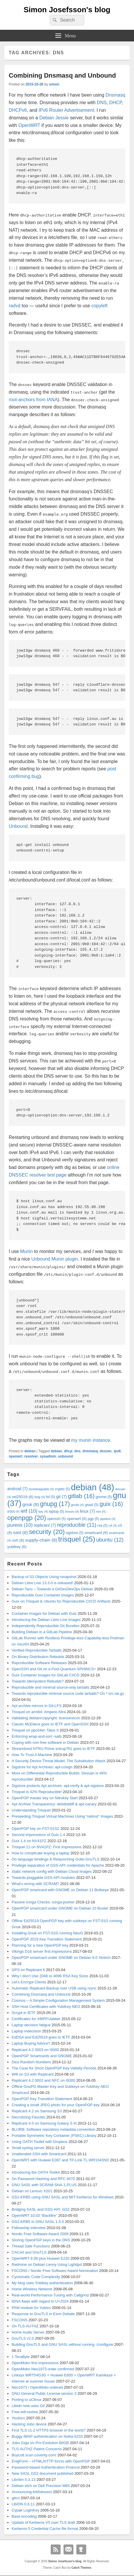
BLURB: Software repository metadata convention (53, 2129)
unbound (65, 1456)
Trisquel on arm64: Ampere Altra (39, 1712)
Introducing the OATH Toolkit (36, 2172)
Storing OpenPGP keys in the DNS (41, 2240)
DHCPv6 (18, 110)
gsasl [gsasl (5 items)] (91, 1505)
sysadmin (48, 1456)
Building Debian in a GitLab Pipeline (42, 1632)
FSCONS (19, 2320)
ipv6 (117, 1451)
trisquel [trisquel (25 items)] (76, 1539)
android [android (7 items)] (17, 1488)
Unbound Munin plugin (54, 1258)
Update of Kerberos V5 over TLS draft (43, 2522)
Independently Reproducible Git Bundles (46, 1626)
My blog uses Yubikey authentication (42, 2283)
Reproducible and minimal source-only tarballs (50, 1687)
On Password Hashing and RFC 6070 (43, 2179)
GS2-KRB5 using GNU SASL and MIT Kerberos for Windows (63, 2197)
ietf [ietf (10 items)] (29, 1511)
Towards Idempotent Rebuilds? (38, 1681)
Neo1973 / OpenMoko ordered (37, 2387)
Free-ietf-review (25, 2412)
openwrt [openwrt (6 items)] (77, 1518)
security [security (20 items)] (47, 1531)
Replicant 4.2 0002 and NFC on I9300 (43, 2080)
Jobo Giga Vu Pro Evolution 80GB (40, 2443)
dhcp (68, 1451)
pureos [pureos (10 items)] (20, 1525)
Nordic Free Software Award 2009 (40, 2234)
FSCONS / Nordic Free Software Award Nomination (55, 2270)
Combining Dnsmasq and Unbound (62, 75)
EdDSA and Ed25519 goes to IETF (41, 2037)
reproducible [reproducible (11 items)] (76, 1525)
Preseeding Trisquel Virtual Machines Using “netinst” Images (62, 1816)
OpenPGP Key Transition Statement (42, 2099)
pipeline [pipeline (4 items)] (107, 1519)
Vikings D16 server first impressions (42, 1951)
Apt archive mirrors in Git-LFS (36, 1706)
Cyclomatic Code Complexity (36, 2277)
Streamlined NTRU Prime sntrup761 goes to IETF (53, 1748)
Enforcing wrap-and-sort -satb (36, 1736)
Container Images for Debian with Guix (44, 1613)
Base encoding (24, 2516)
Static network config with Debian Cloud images (52, 1871)
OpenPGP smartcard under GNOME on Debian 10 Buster (60, 1908)
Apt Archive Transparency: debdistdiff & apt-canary (54, 1804)
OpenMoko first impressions (35, 2363)
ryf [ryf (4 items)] (113, 1525)
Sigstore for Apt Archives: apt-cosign (42, 1767)
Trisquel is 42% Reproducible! (37, 1792)
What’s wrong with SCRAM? (35, 1884)
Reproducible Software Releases (39, 1663)
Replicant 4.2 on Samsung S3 (37, 2111)
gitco (16, 2498)
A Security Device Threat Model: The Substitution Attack (58, 1761)
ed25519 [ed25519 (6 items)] (23, 1497)
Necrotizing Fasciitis (28, 2117)
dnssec (106, 1451)
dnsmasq (90, 1451)
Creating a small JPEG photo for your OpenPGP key (56, 2105)
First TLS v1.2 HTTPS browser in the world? (49, 2430)
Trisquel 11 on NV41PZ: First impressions (47, 1847)
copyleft (99, 305)
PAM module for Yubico (31, 2308)
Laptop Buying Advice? (31, 2043)
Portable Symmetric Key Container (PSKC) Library (54, 2135)
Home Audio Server (28, 2332)
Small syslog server (28, 2148)
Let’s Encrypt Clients (29, 1982)
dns (77, 1451)
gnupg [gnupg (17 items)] (55, 1503)
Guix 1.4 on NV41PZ (29, 1841)
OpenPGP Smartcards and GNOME (42, 2056)
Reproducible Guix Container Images (43, 1595)
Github (81, 2549)
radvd (14, 305)
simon (54, 84)
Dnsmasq (115, 95)
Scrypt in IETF (24, 2012)
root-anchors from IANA (33, 399)
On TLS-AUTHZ (25, 2326)
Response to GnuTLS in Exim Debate (43, 2314)
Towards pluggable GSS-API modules (43, 1877)
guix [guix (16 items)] (111, 1503)
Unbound (18, 826)
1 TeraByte (21, 2357)
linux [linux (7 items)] (87, 1511)
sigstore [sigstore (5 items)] (75, 1533)
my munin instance (90, 1440)
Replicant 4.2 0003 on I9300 (35, 2050)
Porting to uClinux (27, 2399)
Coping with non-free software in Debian (45, 1742)
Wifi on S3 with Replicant (33, 2074)
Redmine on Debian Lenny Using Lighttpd (47, 2264)
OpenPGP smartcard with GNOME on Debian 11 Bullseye (60, 1890)
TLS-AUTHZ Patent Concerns (37, 2449)
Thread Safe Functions (31, 2246)
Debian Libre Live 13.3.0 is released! (42, 1583)
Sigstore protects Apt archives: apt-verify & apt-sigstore (58, 1785)
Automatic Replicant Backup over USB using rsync (54, 1988)
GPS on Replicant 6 (28, 1970)
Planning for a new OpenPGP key (40, 1945)
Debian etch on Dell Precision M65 (41, 2485)
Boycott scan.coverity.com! (34, 2455)
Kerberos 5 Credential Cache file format (45, 2528)
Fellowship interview (28, 2228)
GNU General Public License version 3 (44, 2393)
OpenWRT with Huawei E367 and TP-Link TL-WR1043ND (60, 2160)
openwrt (15, 1456)
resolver (31, 1456)
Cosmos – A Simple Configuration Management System (58, 2000)
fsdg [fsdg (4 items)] (39, 1497)
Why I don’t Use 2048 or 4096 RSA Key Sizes (50, 1976)
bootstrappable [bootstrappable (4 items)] (41, 1489)
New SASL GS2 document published (42, 2473)
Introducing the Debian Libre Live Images (46, 1619)
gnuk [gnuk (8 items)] (30, 1504)
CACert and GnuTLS (29, 2252)
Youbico (18, 2418)
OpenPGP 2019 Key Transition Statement (47, 1939)
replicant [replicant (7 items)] (45, 1525)
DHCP (115, 102)
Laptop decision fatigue (31, 2025)
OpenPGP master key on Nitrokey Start (45, 1798)
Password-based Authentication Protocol (46, 2467)
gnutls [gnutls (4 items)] (77, 1505)
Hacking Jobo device (29, 2424)
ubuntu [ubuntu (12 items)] (110, 1540)
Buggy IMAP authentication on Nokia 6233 (47, 2436)
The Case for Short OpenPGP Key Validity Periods (54, 2068)
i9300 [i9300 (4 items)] (13, 1511)
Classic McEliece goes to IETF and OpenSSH (50, 1724)
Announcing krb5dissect (32, 2492)
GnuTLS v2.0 (23, 2338)
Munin (26, 1251)
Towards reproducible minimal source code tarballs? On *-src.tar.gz (68, 1693)
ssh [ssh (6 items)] (18, 1540)
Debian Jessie (54, 117)
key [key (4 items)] (43, 1511)
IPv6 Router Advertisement (66, 110)
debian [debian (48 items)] (92, 1487)
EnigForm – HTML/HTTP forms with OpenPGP (51, 2461)
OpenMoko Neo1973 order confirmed (43, 2369)
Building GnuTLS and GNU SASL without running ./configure (62, 2344)
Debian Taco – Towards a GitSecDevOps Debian (52, 1589)
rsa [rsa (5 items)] (102, 1525)
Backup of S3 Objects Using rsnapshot (44, 1577)
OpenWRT (29, 125)
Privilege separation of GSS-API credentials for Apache (58, 1865)
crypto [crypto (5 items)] (62, 1489)
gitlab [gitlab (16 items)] (81, 1496)
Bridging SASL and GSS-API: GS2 (41, 2209)
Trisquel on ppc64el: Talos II (35, 1730)
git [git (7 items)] (61, 1496)
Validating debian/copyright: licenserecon (46, 1718)
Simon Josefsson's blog (67, 9)
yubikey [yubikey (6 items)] (17, 1546)
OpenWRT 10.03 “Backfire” (34, 2215)
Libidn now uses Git (28, 2406)
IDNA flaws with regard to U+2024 (40, 2301)
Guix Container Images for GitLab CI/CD (46, 1675)
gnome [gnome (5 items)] (104, 1497)
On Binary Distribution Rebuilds (38, 1656)
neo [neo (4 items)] (101, 1511)
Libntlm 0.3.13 (24, 2479)
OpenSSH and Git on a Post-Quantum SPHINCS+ (54, 1669)
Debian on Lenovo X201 (32, 2191)
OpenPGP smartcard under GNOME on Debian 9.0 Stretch (61, 1957)
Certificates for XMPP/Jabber (36, 2019)
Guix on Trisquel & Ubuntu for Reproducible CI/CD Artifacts (61, 1601)
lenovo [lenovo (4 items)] (72, 1511)
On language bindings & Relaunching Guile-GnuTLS (55, 1859)
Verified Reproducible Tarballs (37, 1650)
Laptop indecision (26, 2031)
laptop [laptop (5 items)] (56, 1511)
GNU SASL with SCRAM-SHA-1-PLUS (44, 2185)
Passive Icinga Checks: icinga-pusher (43, 1902)
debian (30, 1451)
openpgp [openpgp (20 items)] (26, 1517)
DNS (102, 102)
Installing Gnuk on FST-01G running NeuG (47, 1933)
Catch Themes (81, 2567)
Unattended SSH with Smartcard (39, 2154)
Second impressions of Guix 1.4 (38, 1834)
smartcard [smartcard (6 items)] (96, 1532)
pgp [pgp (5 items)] (93, 1519)
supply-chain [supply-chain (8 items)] (41, 1539)
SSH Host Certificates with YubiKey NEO (46, 2006)
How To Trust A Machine (32, 1755)
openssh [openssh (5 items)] (56, 1519)
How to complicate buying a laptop (40, 1853)
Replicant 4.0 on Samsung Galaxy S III (44, 2123)
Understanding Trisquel (31, 1810)
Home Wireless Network (32, 2289)
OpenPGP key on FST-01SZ (35, 1828)
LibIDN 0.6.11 (23, 2504)
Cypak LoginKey (25, 2510)
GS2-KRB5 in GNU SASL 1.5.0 (38, 2221)
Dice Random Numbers (31, 2062)
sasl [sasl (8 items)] (20, 1532)
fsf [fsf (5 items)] (50, 1497)
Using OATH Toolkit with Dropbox (40, 2141)
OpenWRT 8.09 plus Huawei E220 (40, 2258)
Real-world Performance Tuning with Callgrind (50, 2295)
